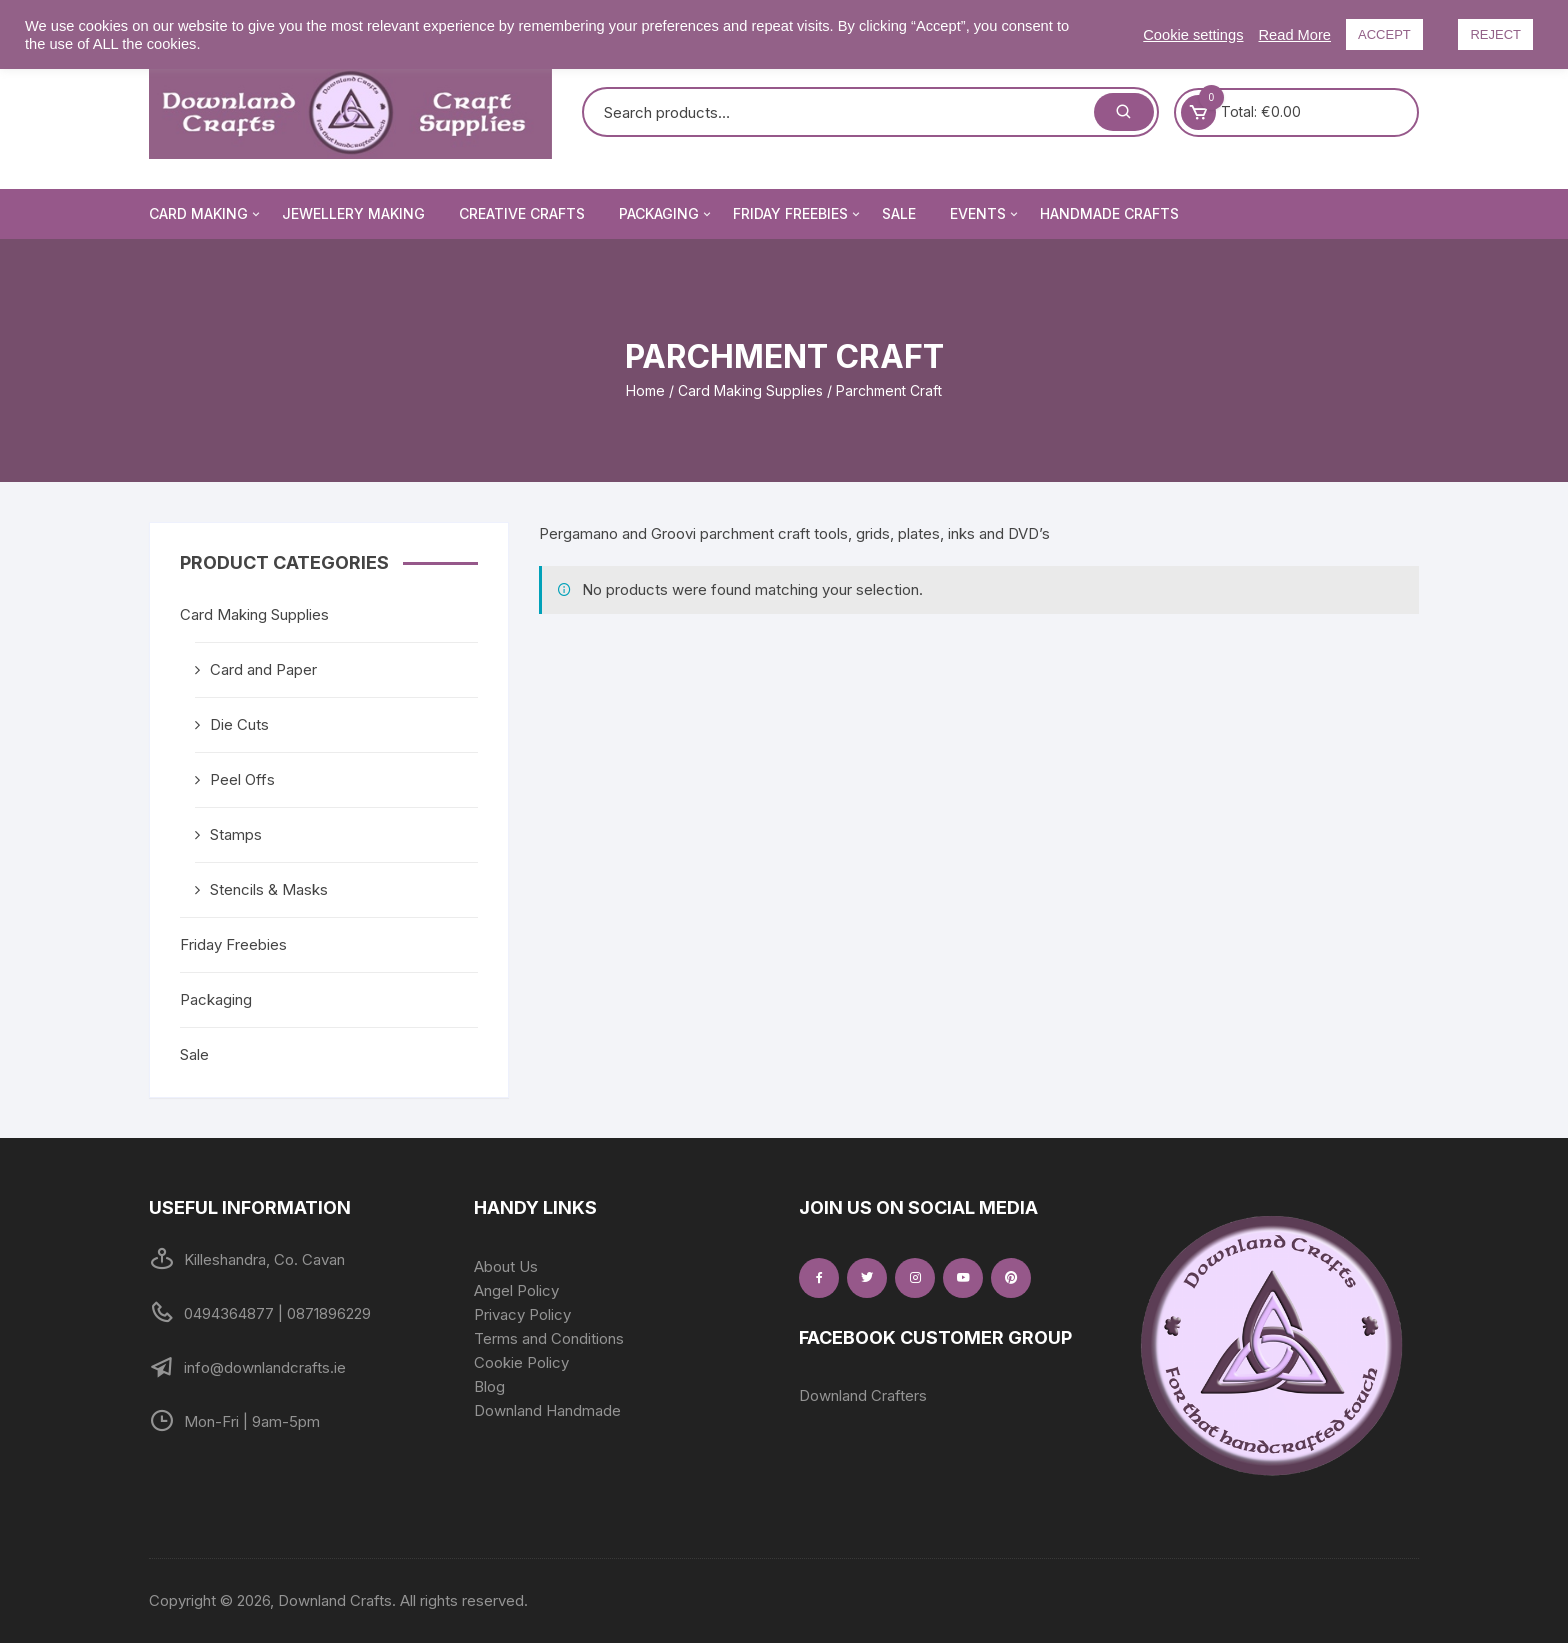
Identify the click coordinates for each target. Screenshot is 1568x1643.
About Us (506, 1266)
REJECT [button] (1495, 34)
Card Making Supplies (750, 390)
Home (645, 390)
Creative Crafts (522, 213)
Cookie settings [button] (1193, 35)
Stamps (236, 834)
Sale (899, 213)
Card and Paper (263, 669)
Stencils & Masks (269, 889)
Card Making (206, 214)
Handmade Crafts (1109, 213)
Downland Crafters (863, 1395)
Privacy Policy (522, 1314)
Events (985, 214)
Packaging (666, 214)
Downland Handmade (547, 1410)
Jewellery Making (353, 213)
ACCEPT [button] (1384, 34)
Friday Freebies (798, 214)
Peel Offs (242, 779)
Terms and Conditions (549, 1338)
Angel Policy (516, 1290)
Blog (489, 1386)
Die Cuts (239, 724)
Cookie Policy (521, 1362)
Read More (1295, 35)
